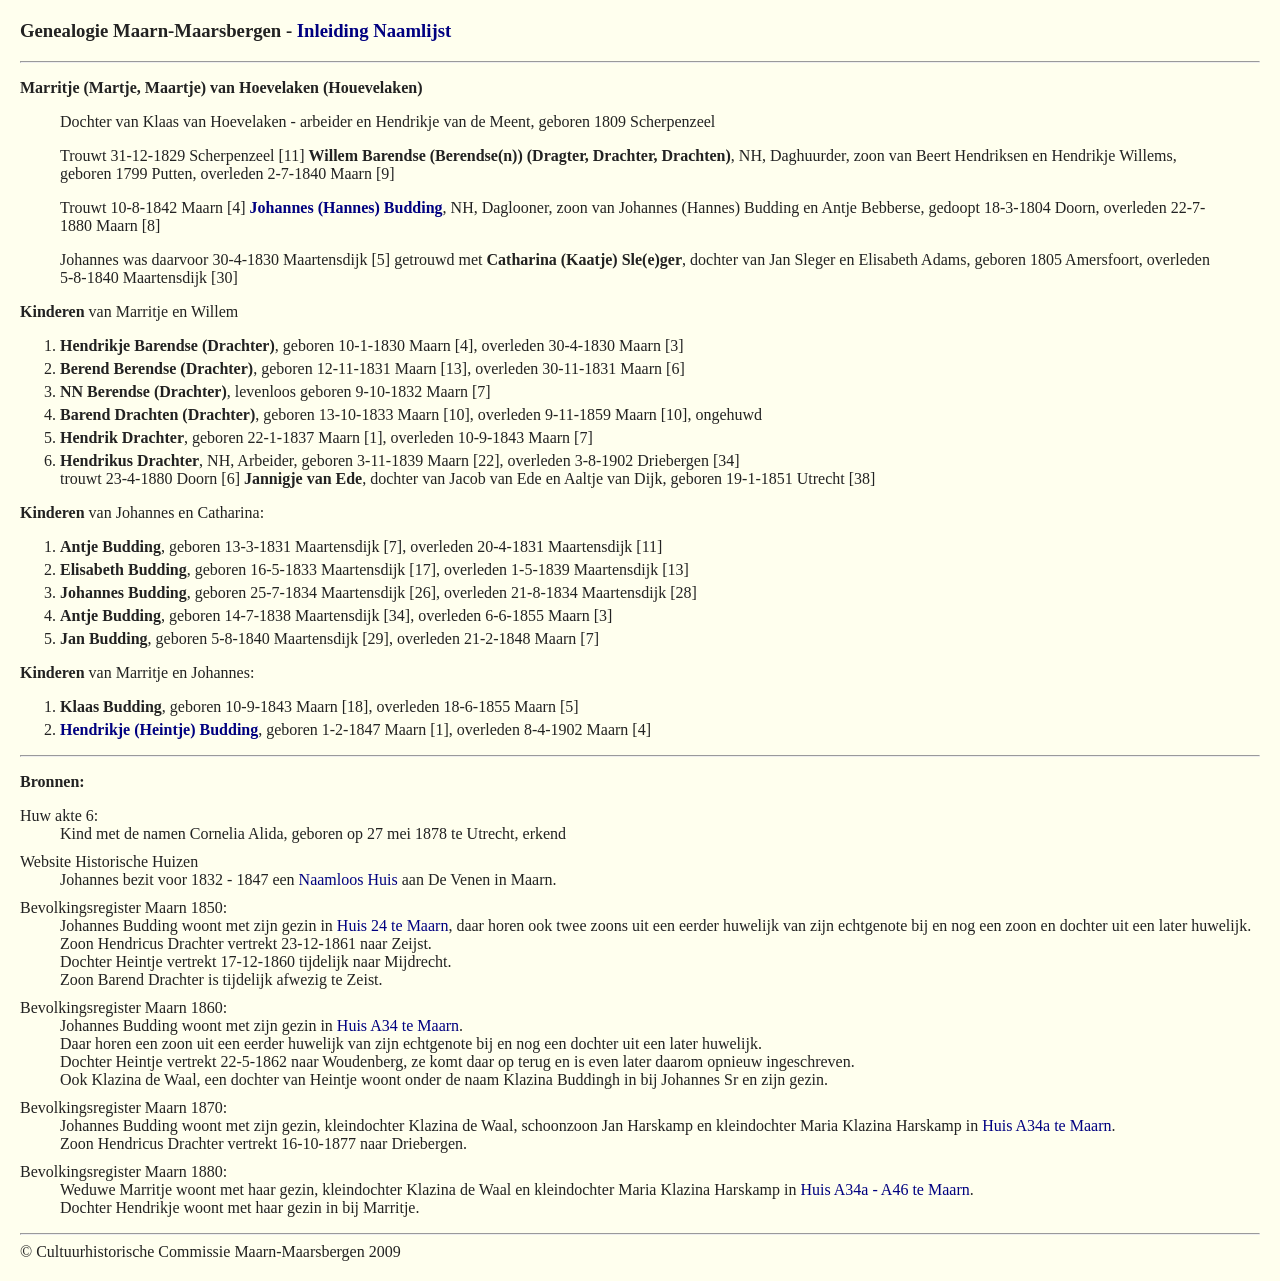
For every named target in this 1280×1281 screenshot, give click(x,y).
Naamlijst (412, 30)
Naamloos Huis (348, 879)
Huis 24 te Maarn (393, 925)
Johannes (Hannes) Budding (346, 207)
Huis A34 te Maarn (398, 1025)
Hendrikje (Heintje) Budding (159, 729)
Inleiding (333, 30)
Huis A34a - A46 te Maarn (884, 1189)
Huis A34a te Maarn (1046, 1125)
